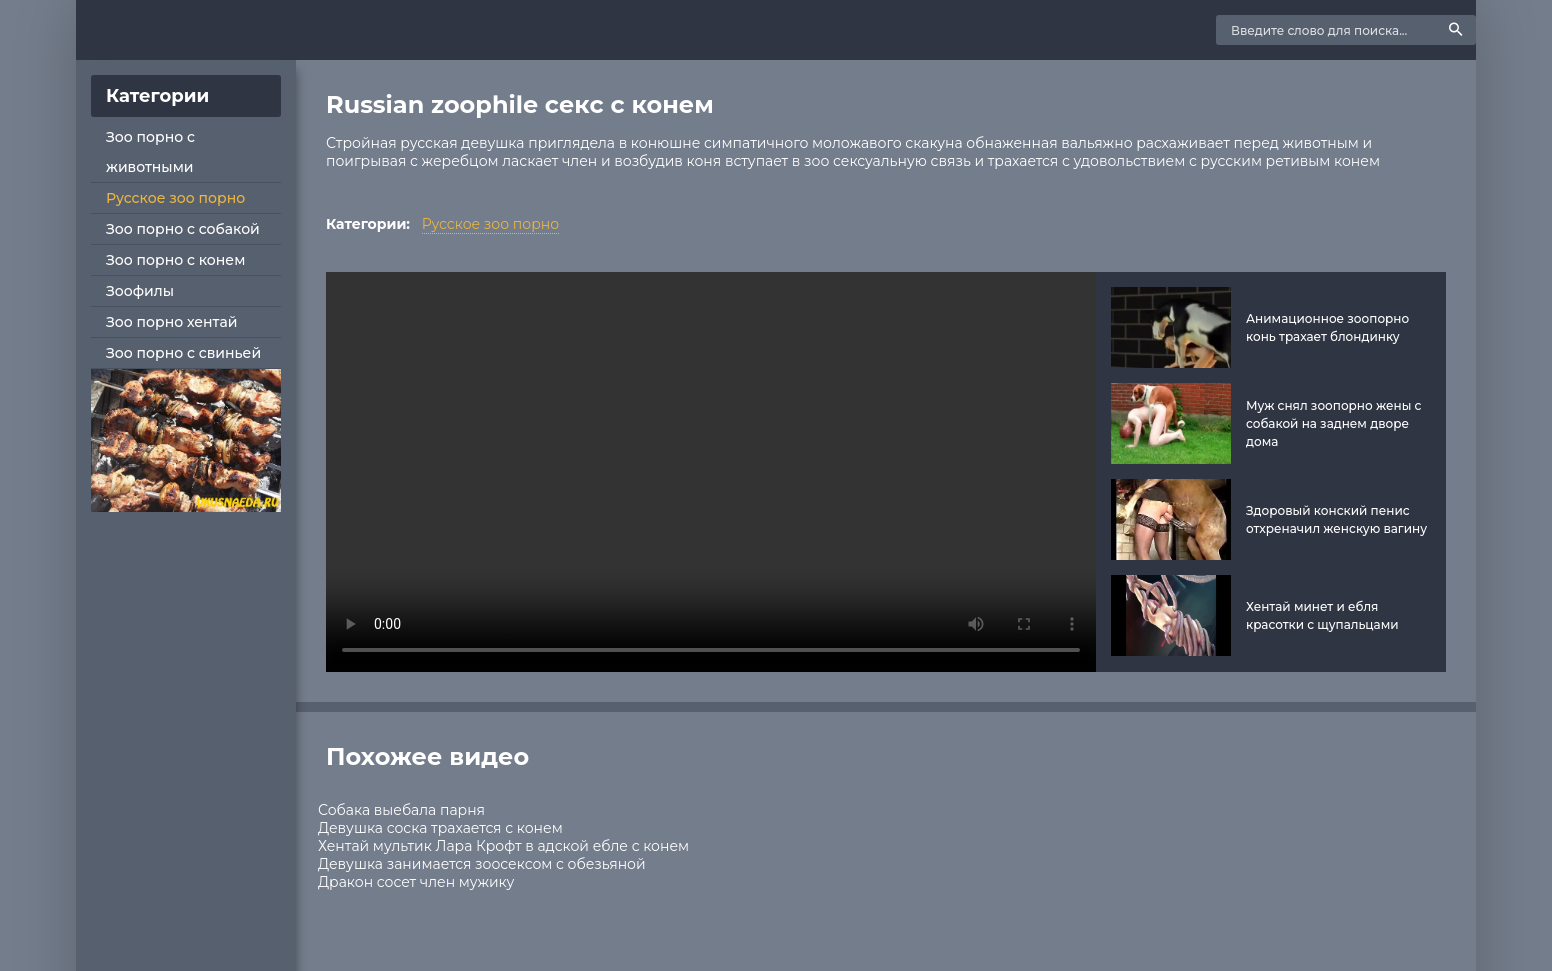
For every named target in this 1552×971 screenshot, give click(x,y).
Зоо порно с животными (150, 152)
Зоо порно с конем (175, 260)
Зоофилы (140, 291)
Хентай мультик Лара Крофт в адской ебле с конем (503, 846)
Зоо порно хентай (171, 322)
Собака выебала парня (401, 810)
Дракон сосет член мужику (416, 882)
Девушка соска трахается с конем (440, 828)
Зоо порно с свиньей (183, 353)
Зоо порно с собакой (183, 229)
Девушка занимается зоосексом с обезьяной (482, 864)
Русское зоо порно (175, 198)
